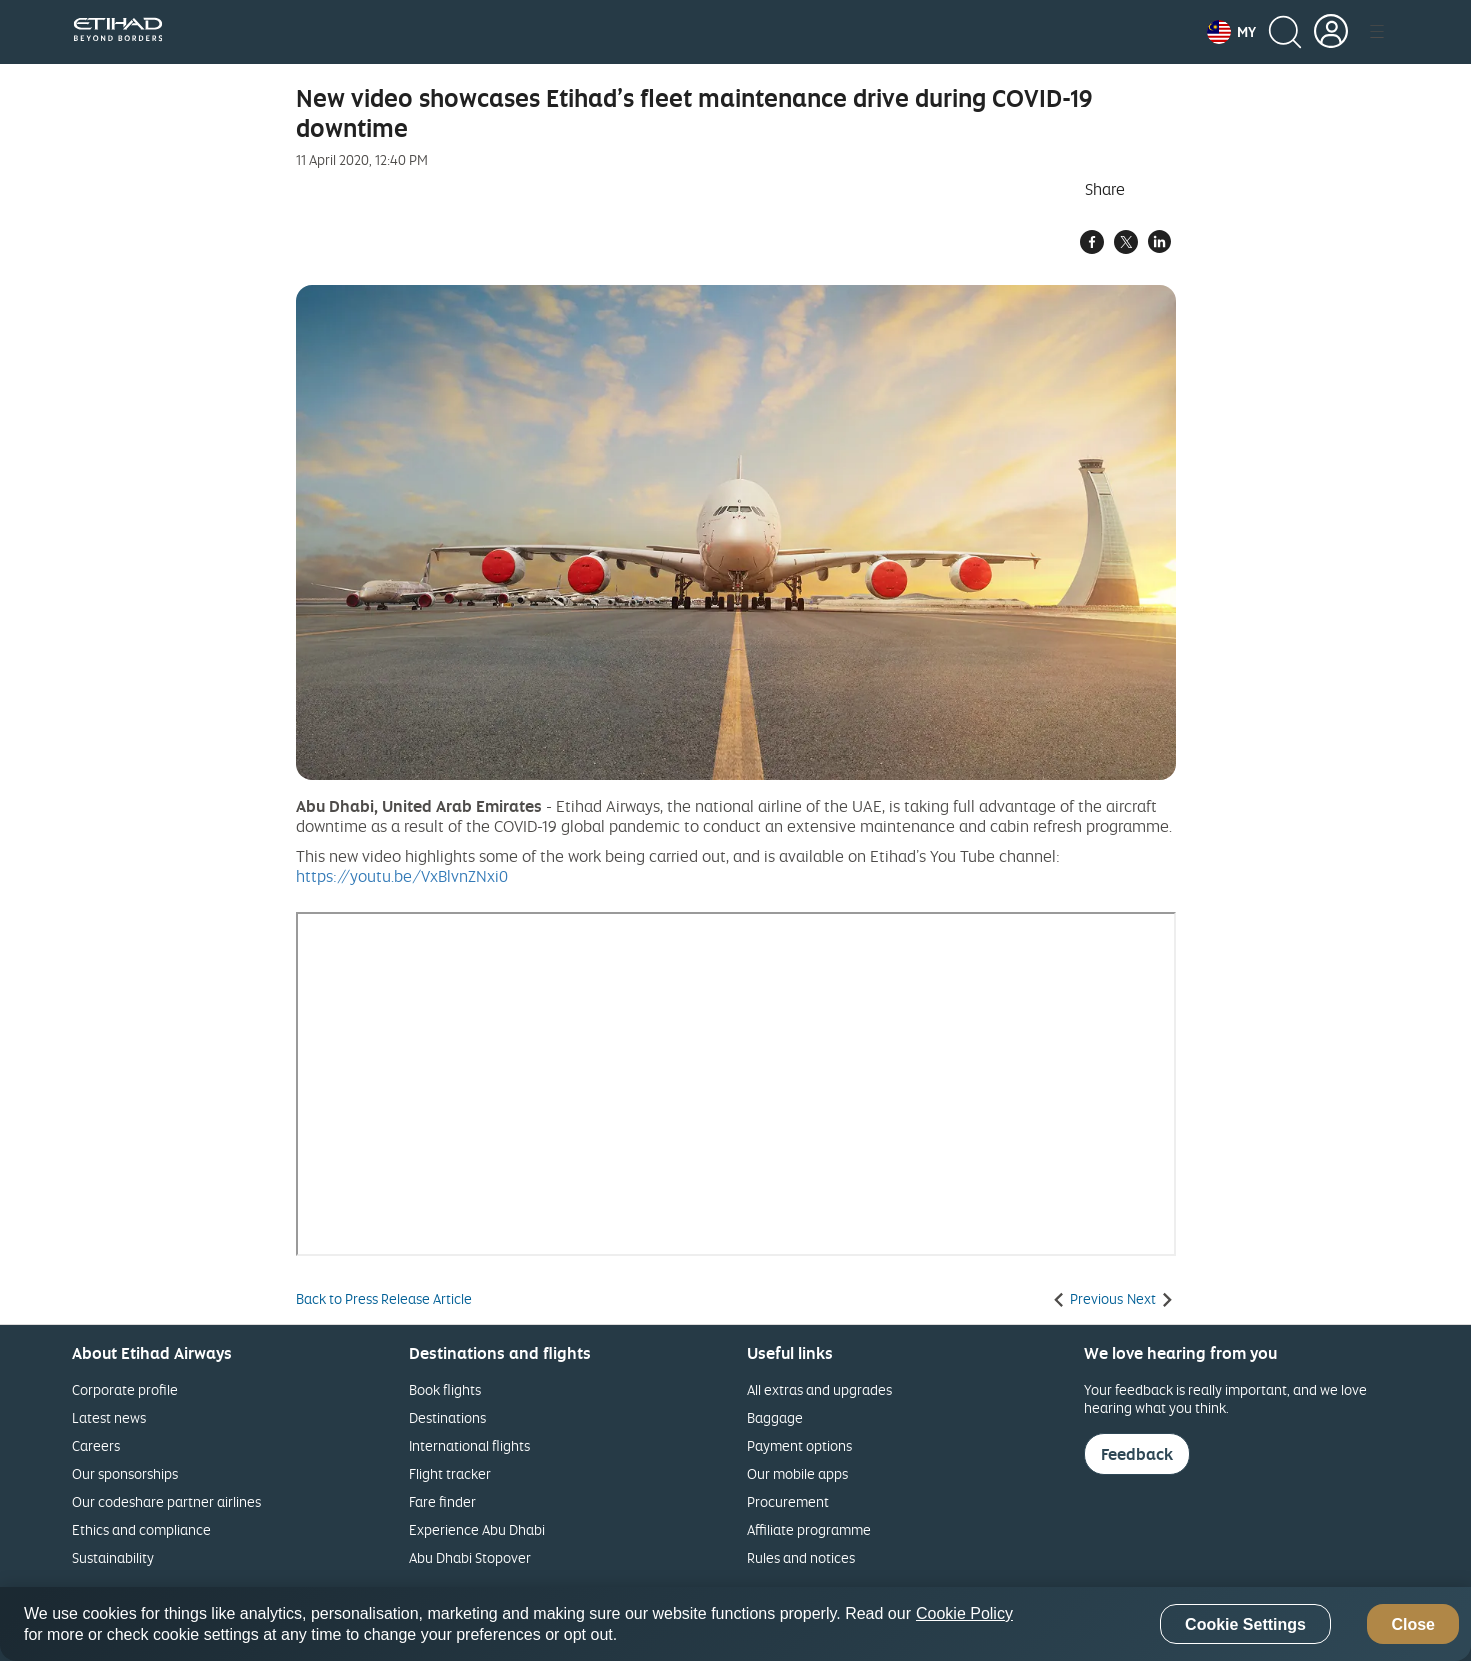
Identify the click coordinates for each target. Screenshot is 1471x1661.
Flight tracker (450, 1473)
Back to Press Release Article (384, 1299)
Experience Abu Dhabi (477, 1529)
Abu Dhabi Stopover (470, 1557)
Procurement (788, 1501)
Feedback (1137, 1454)
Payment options (799, 1445)
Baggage (775, 1417)
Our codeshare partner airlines (166, 1501)
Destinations (447, 1417)
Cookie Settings (1245, 1624)
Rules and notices (801, 1557)
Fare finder (442, 1501)
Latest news (109, 1417)
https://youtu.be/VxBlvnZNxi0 (402, 876)
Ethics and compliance (141, 1529)
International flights (469, 1445)
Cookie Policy (964, 1613)
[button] (1231, 32)
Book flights (445, 1389)
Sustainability (113, 1557)
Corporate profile (125, 1389)
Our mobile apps (797, 1473)
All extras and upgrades (819, 1389)
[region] (735, 1624)
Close (1413, 1624)
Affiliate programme (809, 1529)
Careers (96, 1445)
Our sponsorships (125, 1473)
